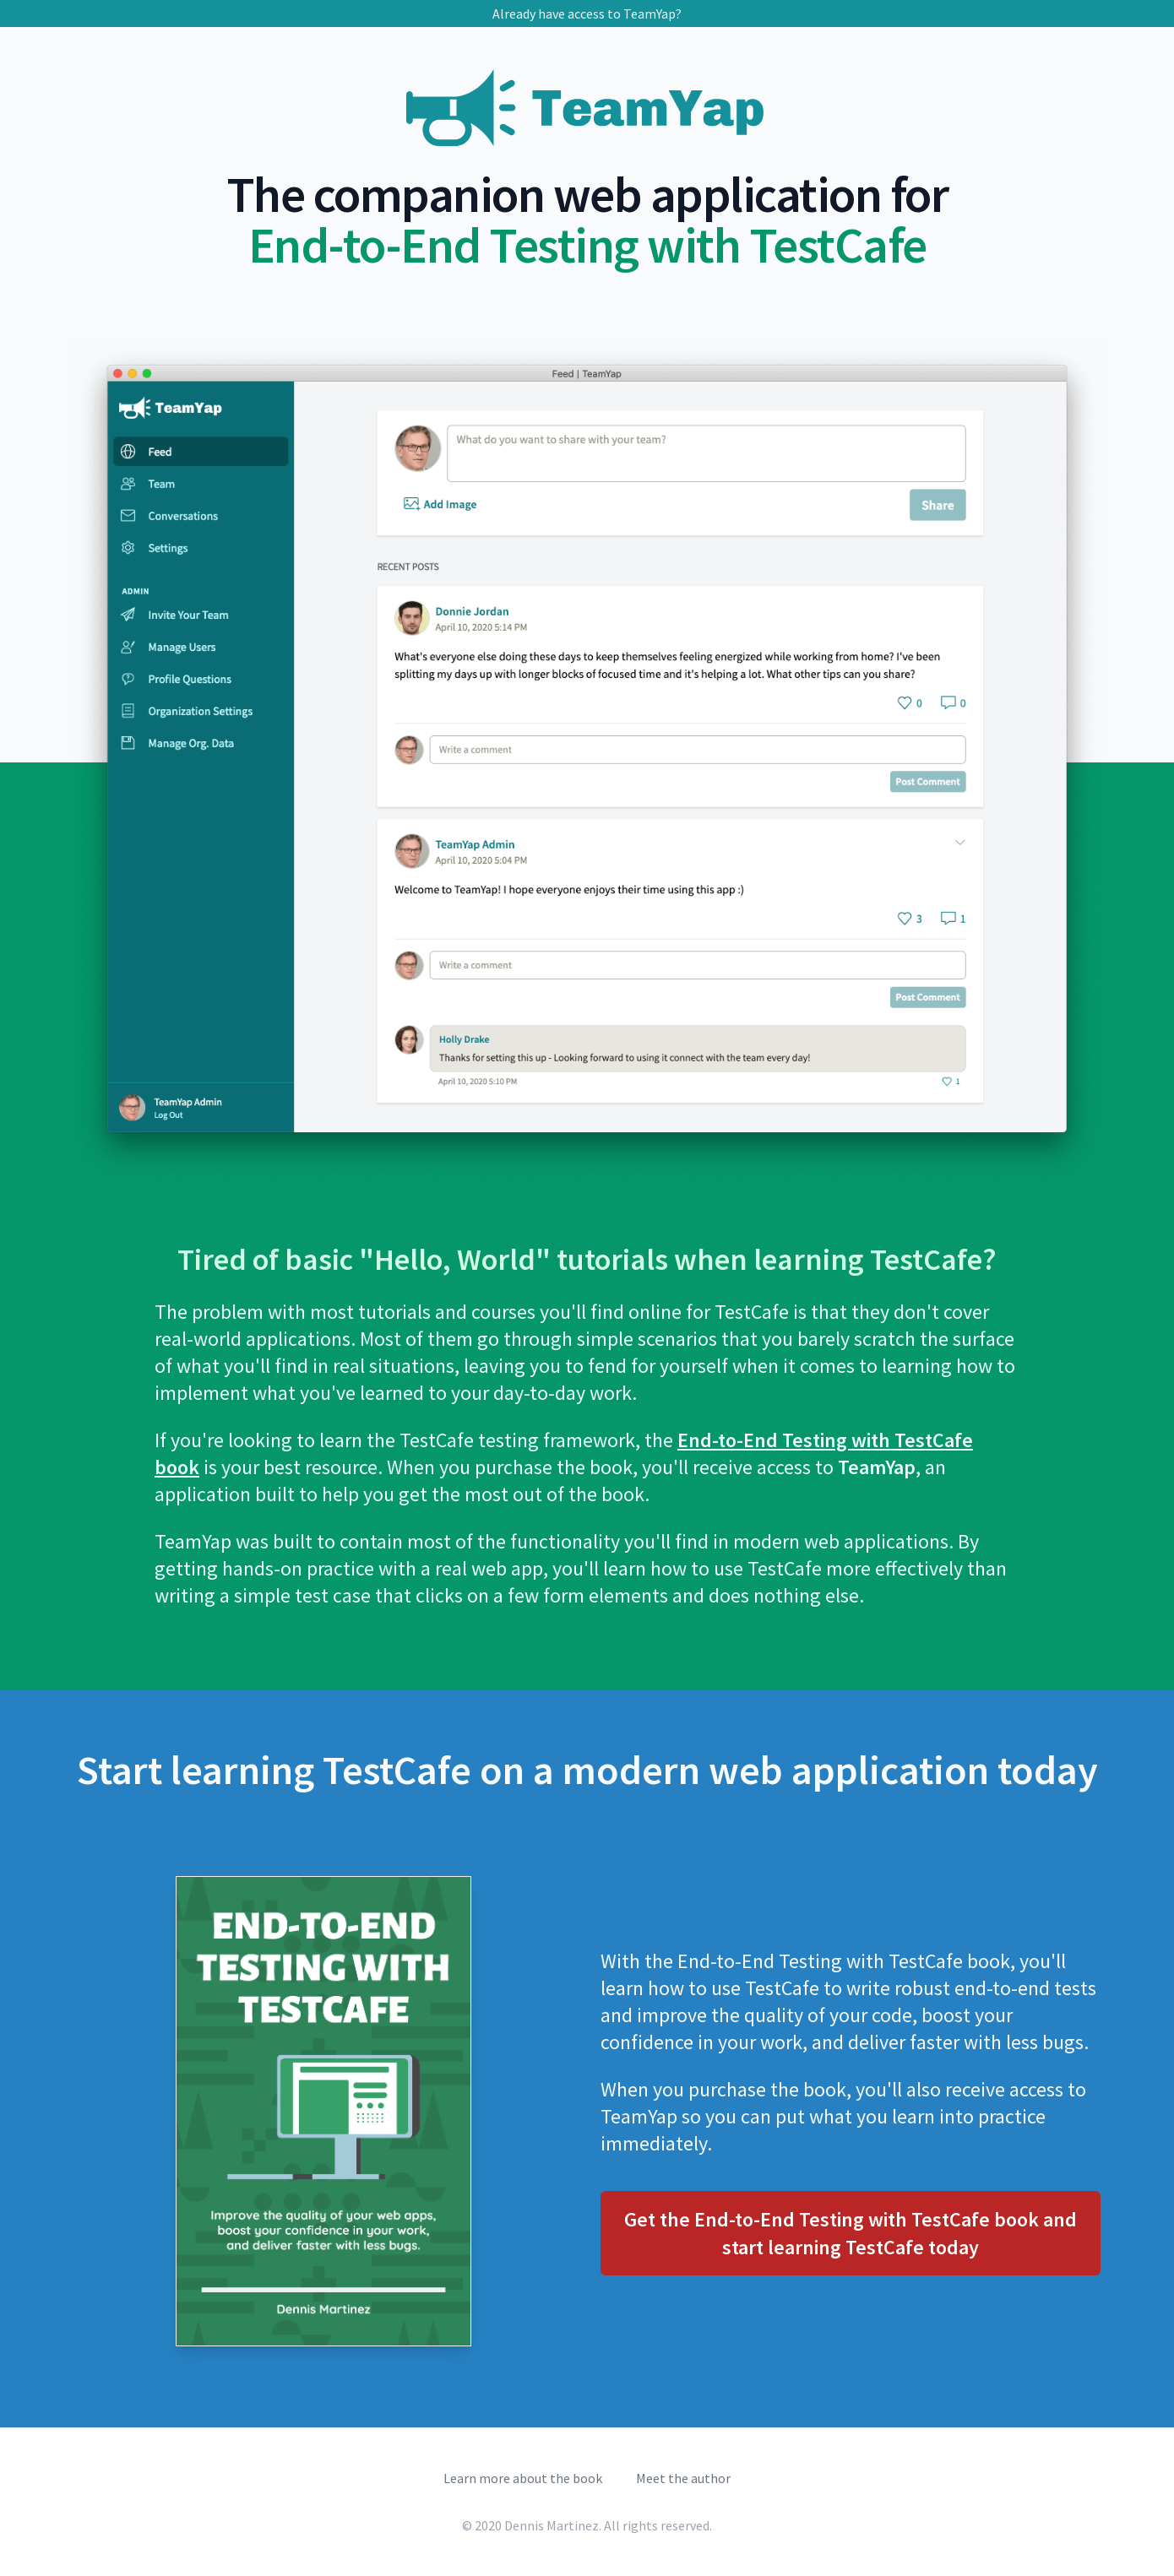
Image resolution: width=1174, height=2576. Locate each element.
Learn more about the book (522, 2478)
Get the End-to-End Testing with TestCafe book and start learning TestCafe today (850, 2233)
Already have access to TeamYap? (587, 13)
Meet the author (683, 2478)
